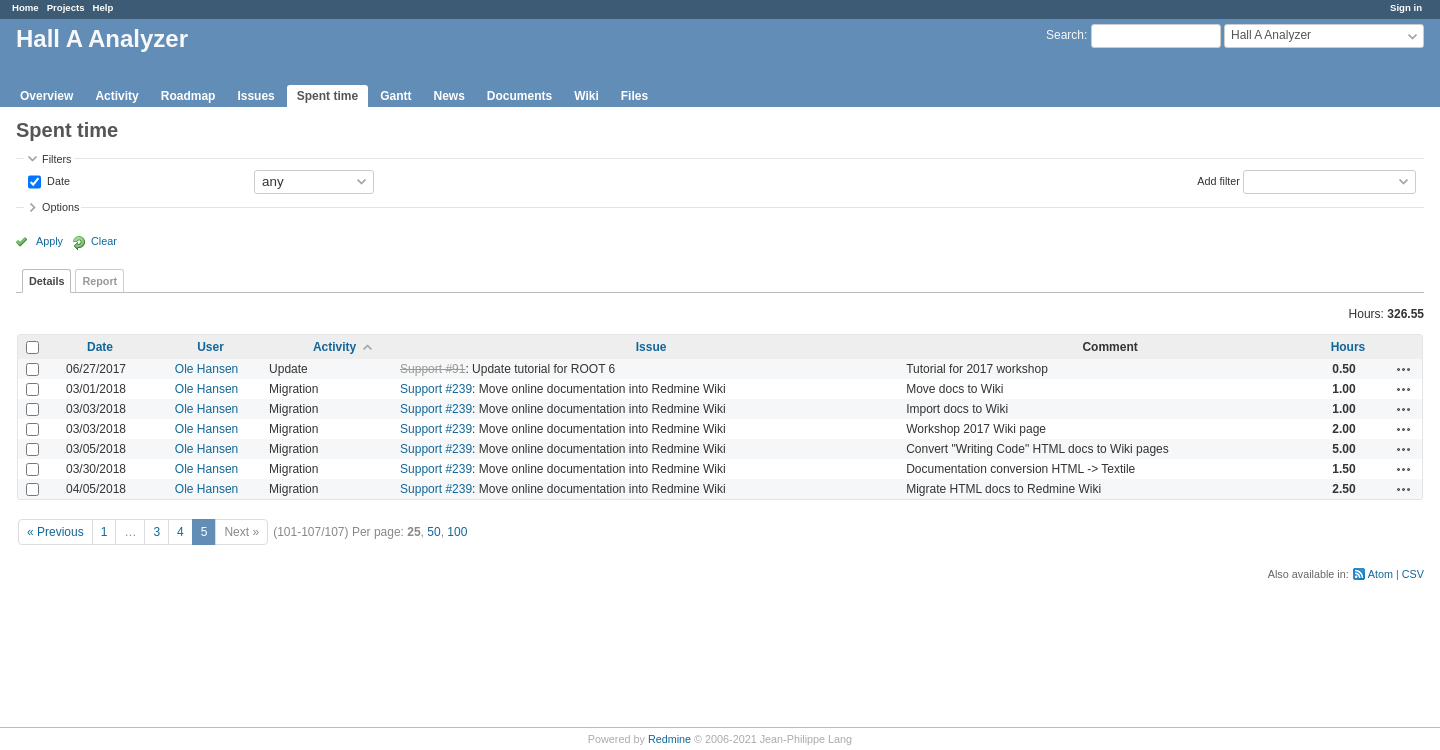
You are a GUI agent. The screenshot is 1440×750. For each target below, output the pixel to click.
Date (57, 180)
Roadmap (188, 96)
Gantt (395, 96)
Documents (519, 96)
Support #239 (436, 389)
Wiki (586, 96)
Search (1065, 35)
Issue (651, 347)
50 (433, 532)
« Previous (55, 532)
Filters (56, 159)
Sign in (1406, 7)
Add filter (1218, 180)
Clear (104, 241)
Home (25, 7)
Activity (116, 96)
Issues (255, 96)
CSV (1413, 574)
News (448, 96)
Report (99, 281)
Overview (46, 96)
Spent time (327, 96)
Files (634, 96)
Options (60, 207)
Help (103, 7)
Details (46, 281)
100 (457, 532)
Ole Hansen (206, 369)
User (210, 347)
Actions (1404, 369)
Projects (66, 7)
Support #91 (432, 369)
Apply (49, 241)
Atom (1380, 574)
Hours (1348, 347)
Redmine (669, 739)
